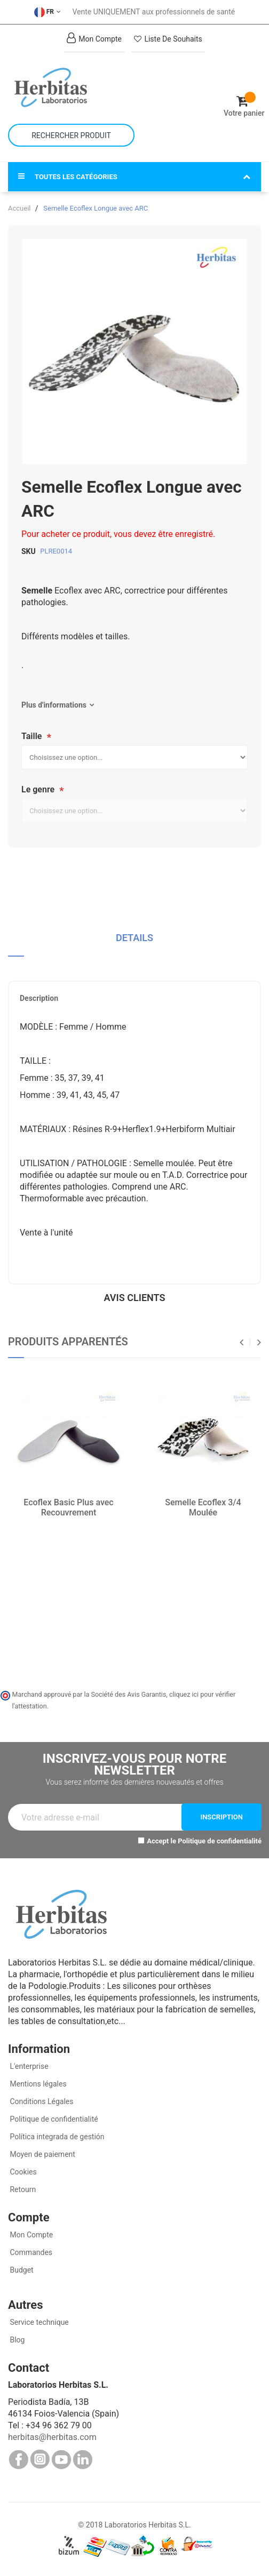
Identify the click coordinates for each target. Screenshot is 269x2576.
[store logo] (71, 87)
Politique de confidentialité (220, 1841)
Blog (16, 2340)
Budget (21, 2270)
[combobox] (71, 135)
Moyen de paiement (42, 2154)
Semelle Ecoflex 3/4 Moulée (203, 1507)
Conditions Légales (41, 2101)
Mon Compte (30, 2234)
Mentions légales (37, 2084)
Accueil (19, 208)
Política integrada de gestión (56, 2136)
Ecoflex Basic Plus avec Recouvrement (68, 1507)
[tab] (134, 942)
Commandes (30, 2252)
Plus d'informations (53, 705)
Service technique (38, 2322)
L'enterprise (28, 2066)
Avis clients (134, 1297)
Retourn (22, 2189)
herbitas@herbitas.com (52, 2437)
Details (134, 937)
